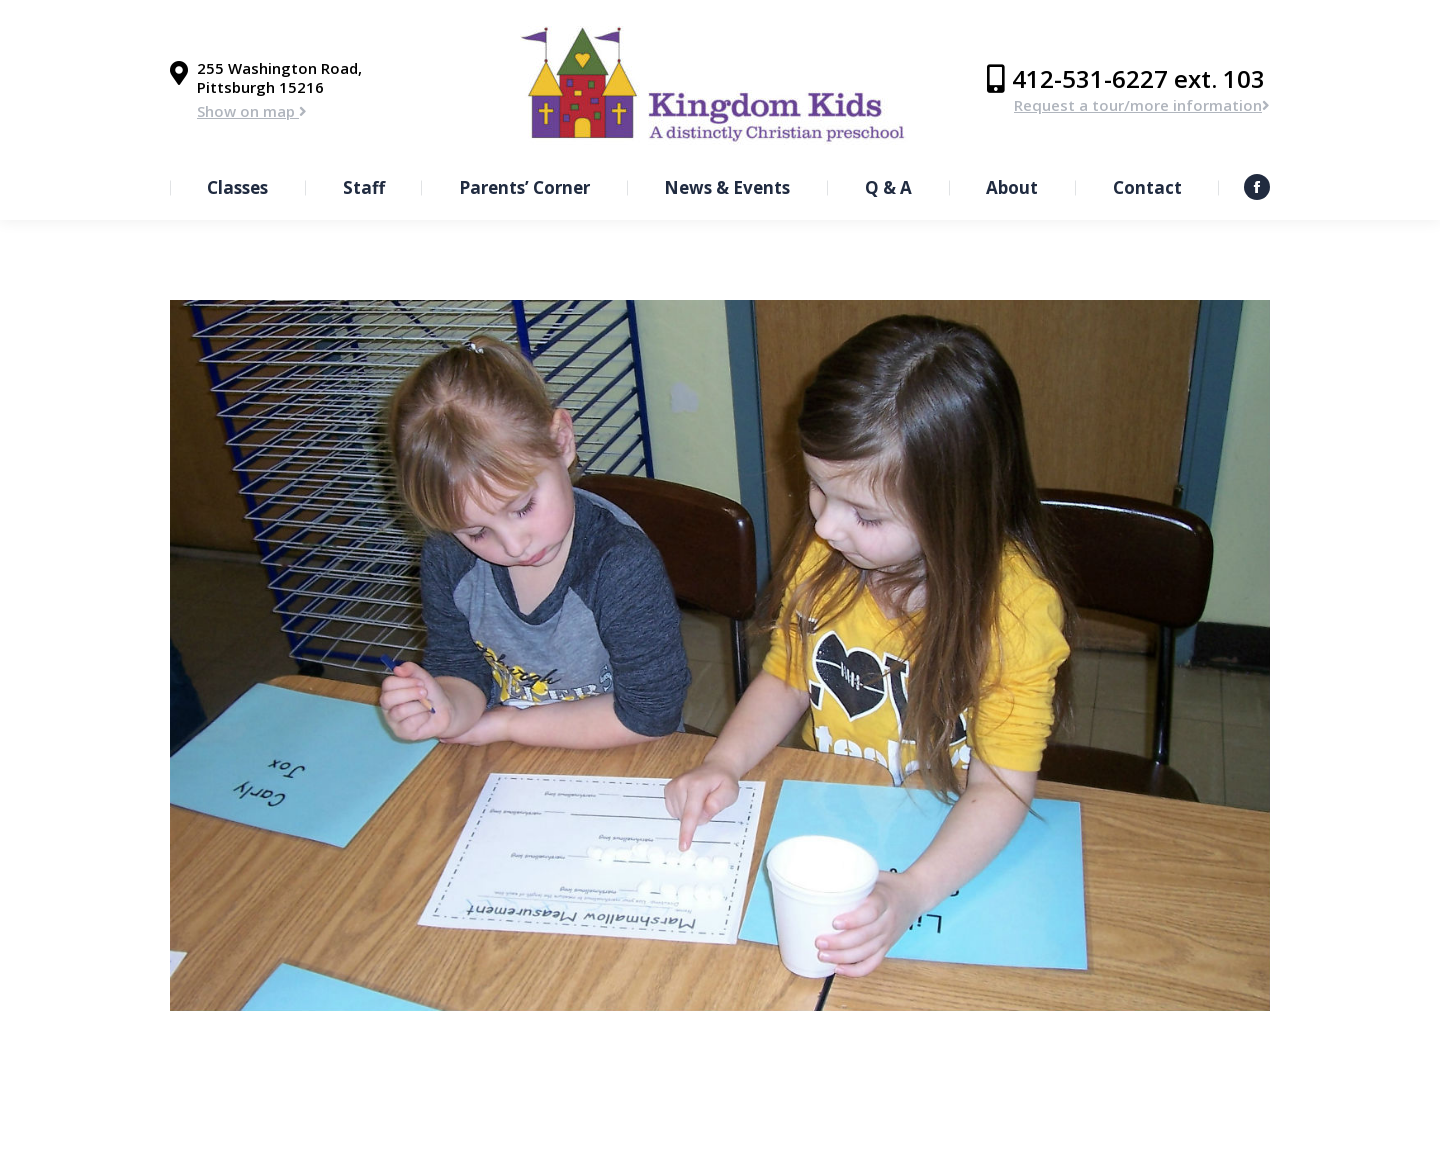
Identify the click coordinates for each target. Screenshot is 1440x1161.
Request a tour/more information (1142, 105)
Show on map (252, 111)
